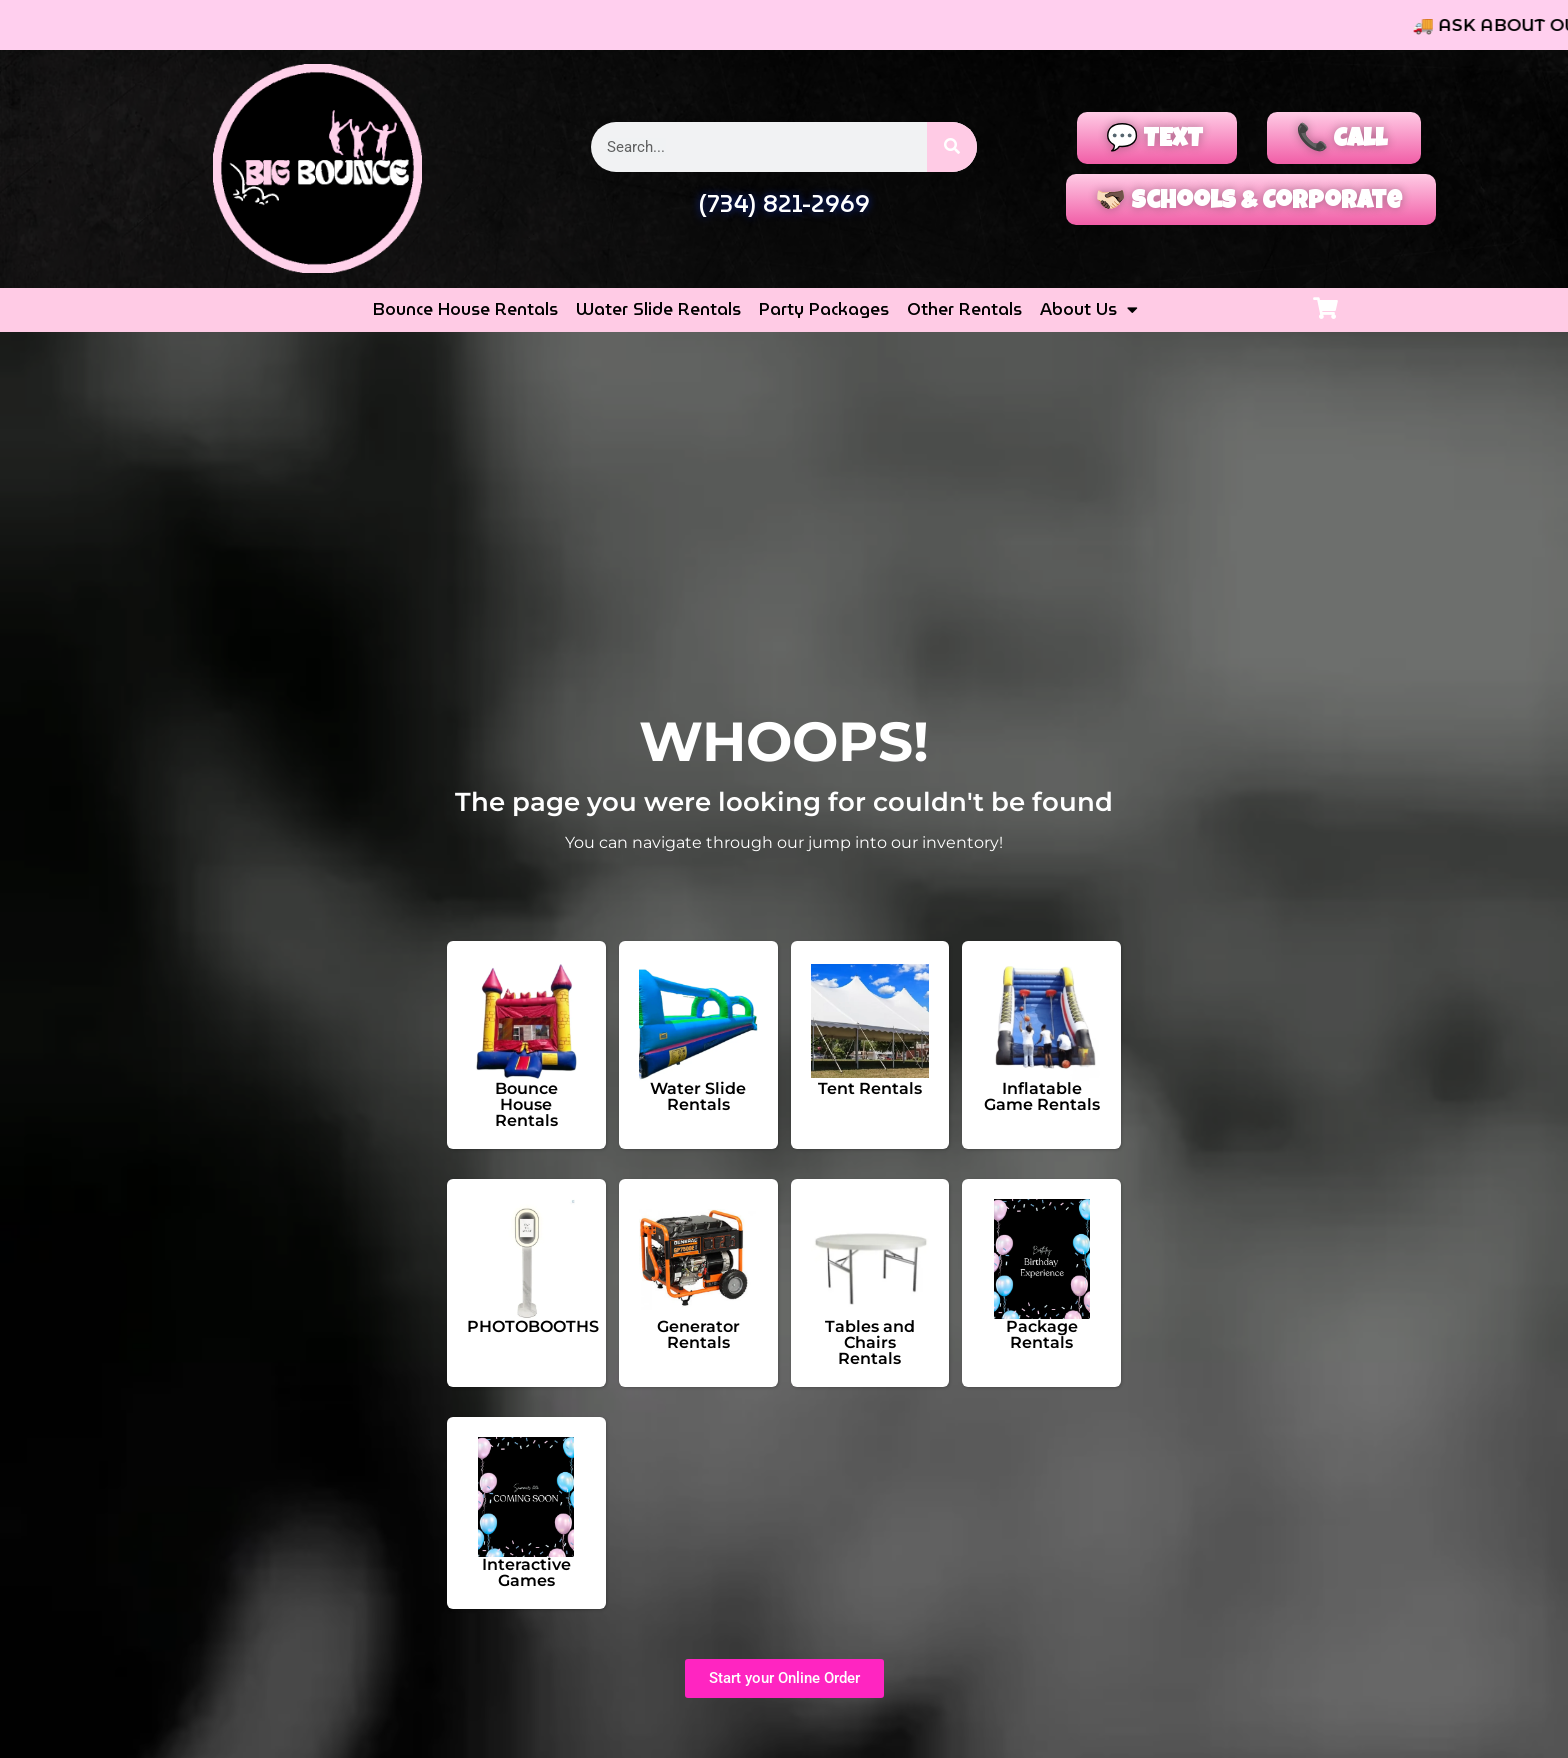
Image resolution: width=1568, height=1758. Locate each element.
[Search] (952, 147)
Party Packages (824, 310)
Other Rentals (964, 310)
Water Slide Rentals (658, 310)
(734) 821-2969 (784, 204)
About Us (1089, 311)
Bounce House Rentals (465, 310)
